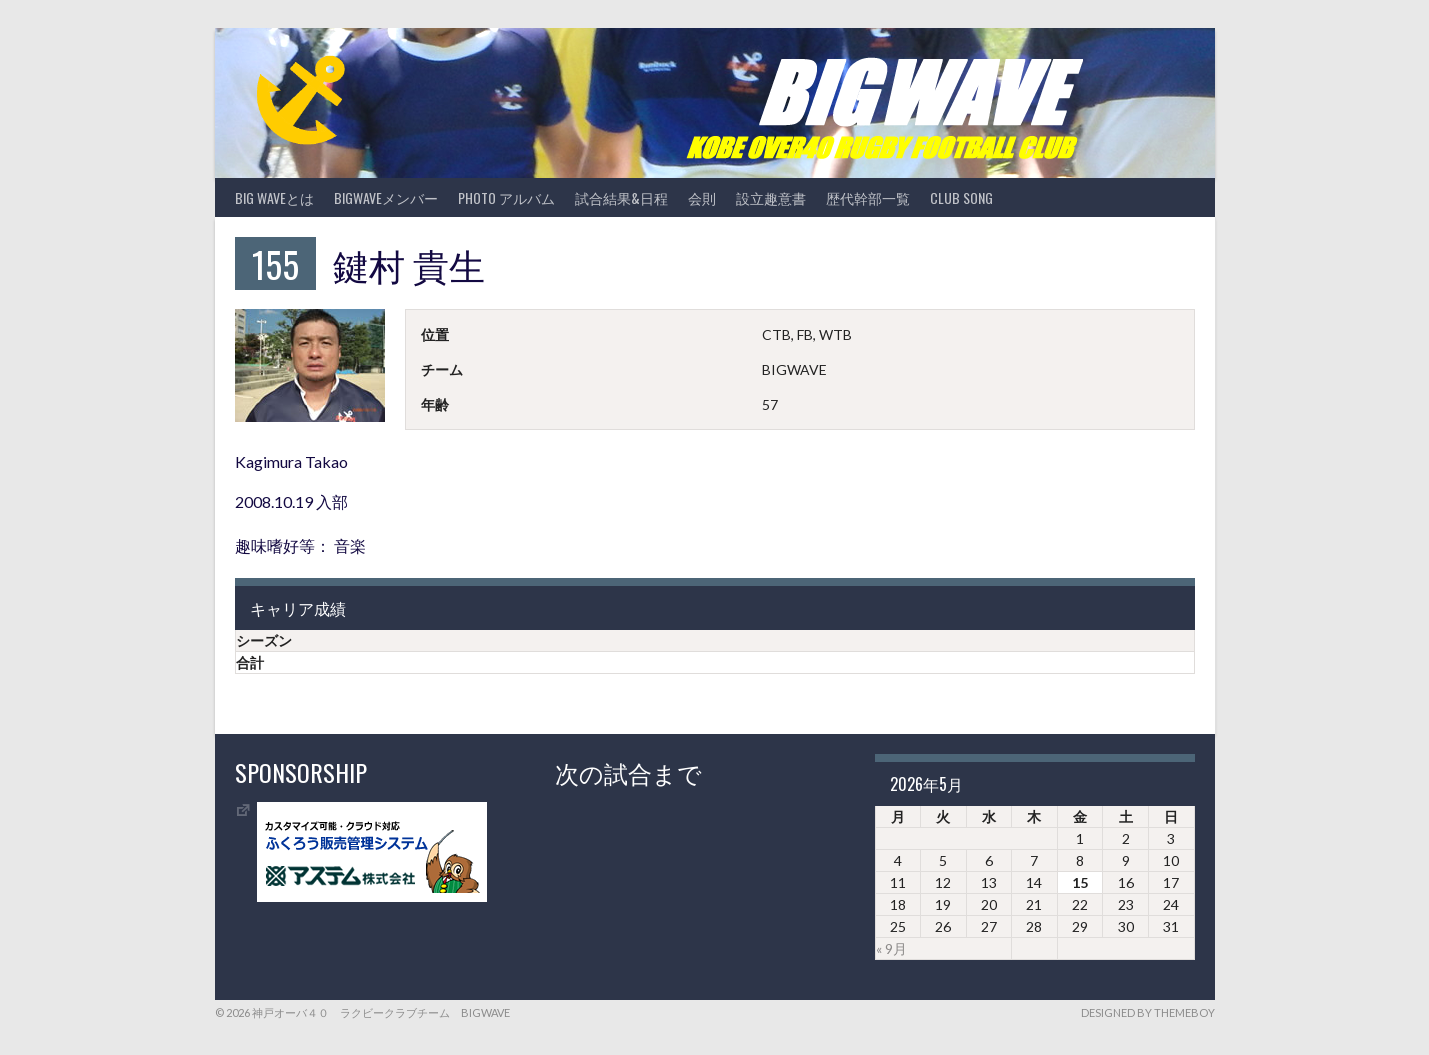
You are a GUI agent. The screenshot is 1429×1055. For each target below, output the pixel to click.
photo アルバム (506, 197)
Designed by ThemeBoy (1148, 1012)
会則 (702, 197)
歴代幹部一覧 (868, 197)
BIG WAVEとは (274, 197)
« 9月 (891, 948)
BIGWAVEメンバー (386, 197)
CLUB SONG (961, 197)
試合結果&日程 (621, 197)
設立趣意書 (771, 197)
